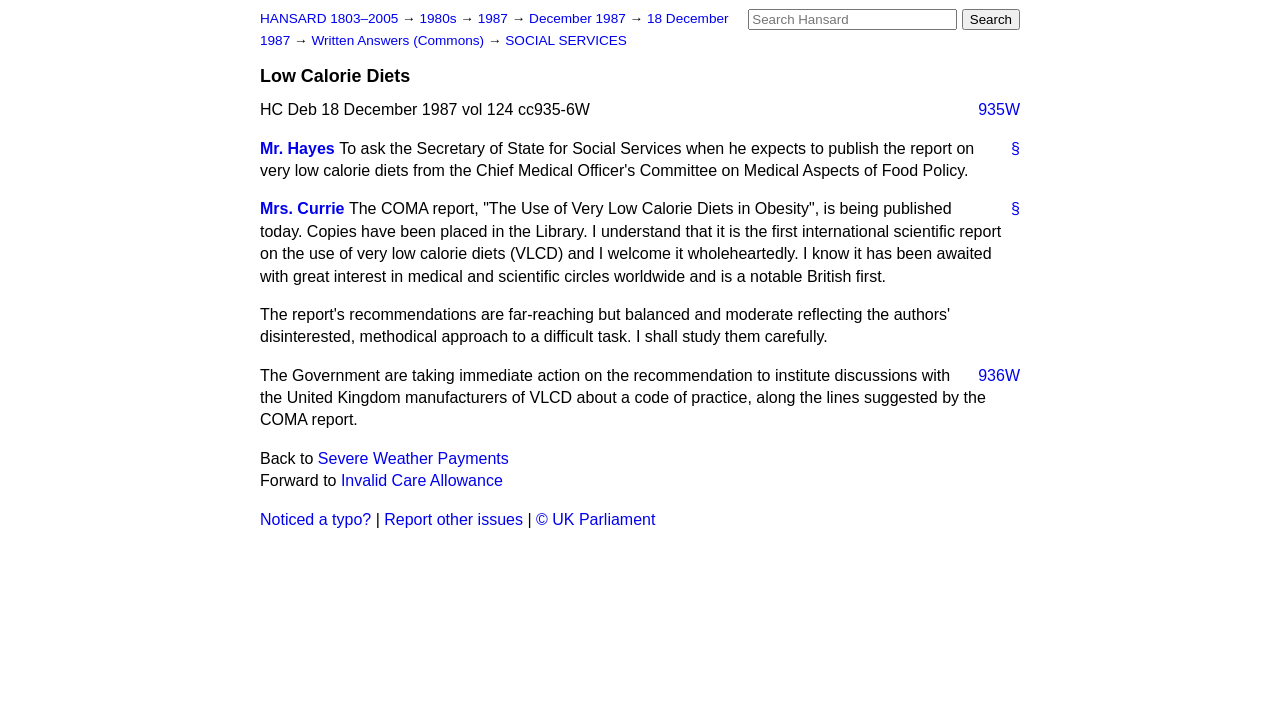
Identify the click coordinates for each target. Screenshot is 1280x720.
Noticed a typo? (315, 519)
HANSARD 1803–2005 (329, 18)
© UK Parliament (595, 519)
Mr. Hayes (297, 148)
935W (999, 109)
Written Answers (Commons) (399, 40)
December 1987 (579, 18)
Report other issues (453, 519)
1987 (495, 18)
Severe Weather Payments (413, 458)
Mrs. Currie (302, 208)
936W (999, 375)
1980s (439, 18)
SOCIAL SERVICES (566, 40)
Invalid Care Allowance (422, 480)
